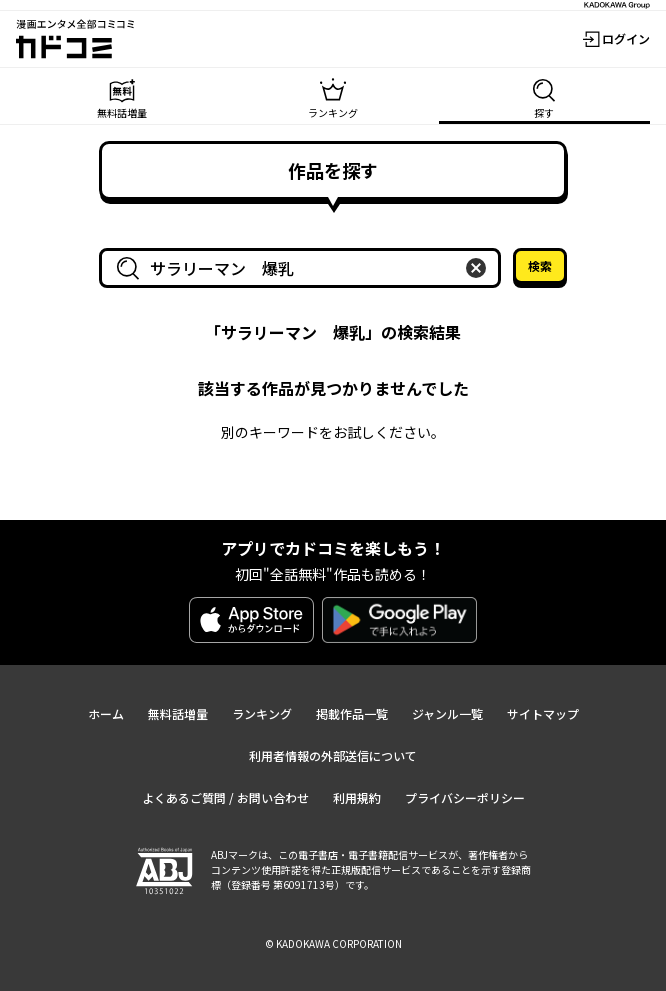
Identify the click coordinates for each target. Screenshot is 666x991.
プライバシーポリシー (465, 797)
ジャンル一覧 (447, 713)
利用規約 (357, 797)
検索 (540, 265)
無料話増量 (178, 713)
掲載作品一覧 (352, 713)
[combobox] (304, 268)
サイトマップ (543, 713)
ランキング (262, 713)
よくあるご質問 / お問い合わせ (225, 797)
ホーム (106, 713)
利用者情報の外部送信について (333, 755)
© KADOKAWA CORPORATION (333, 943)
